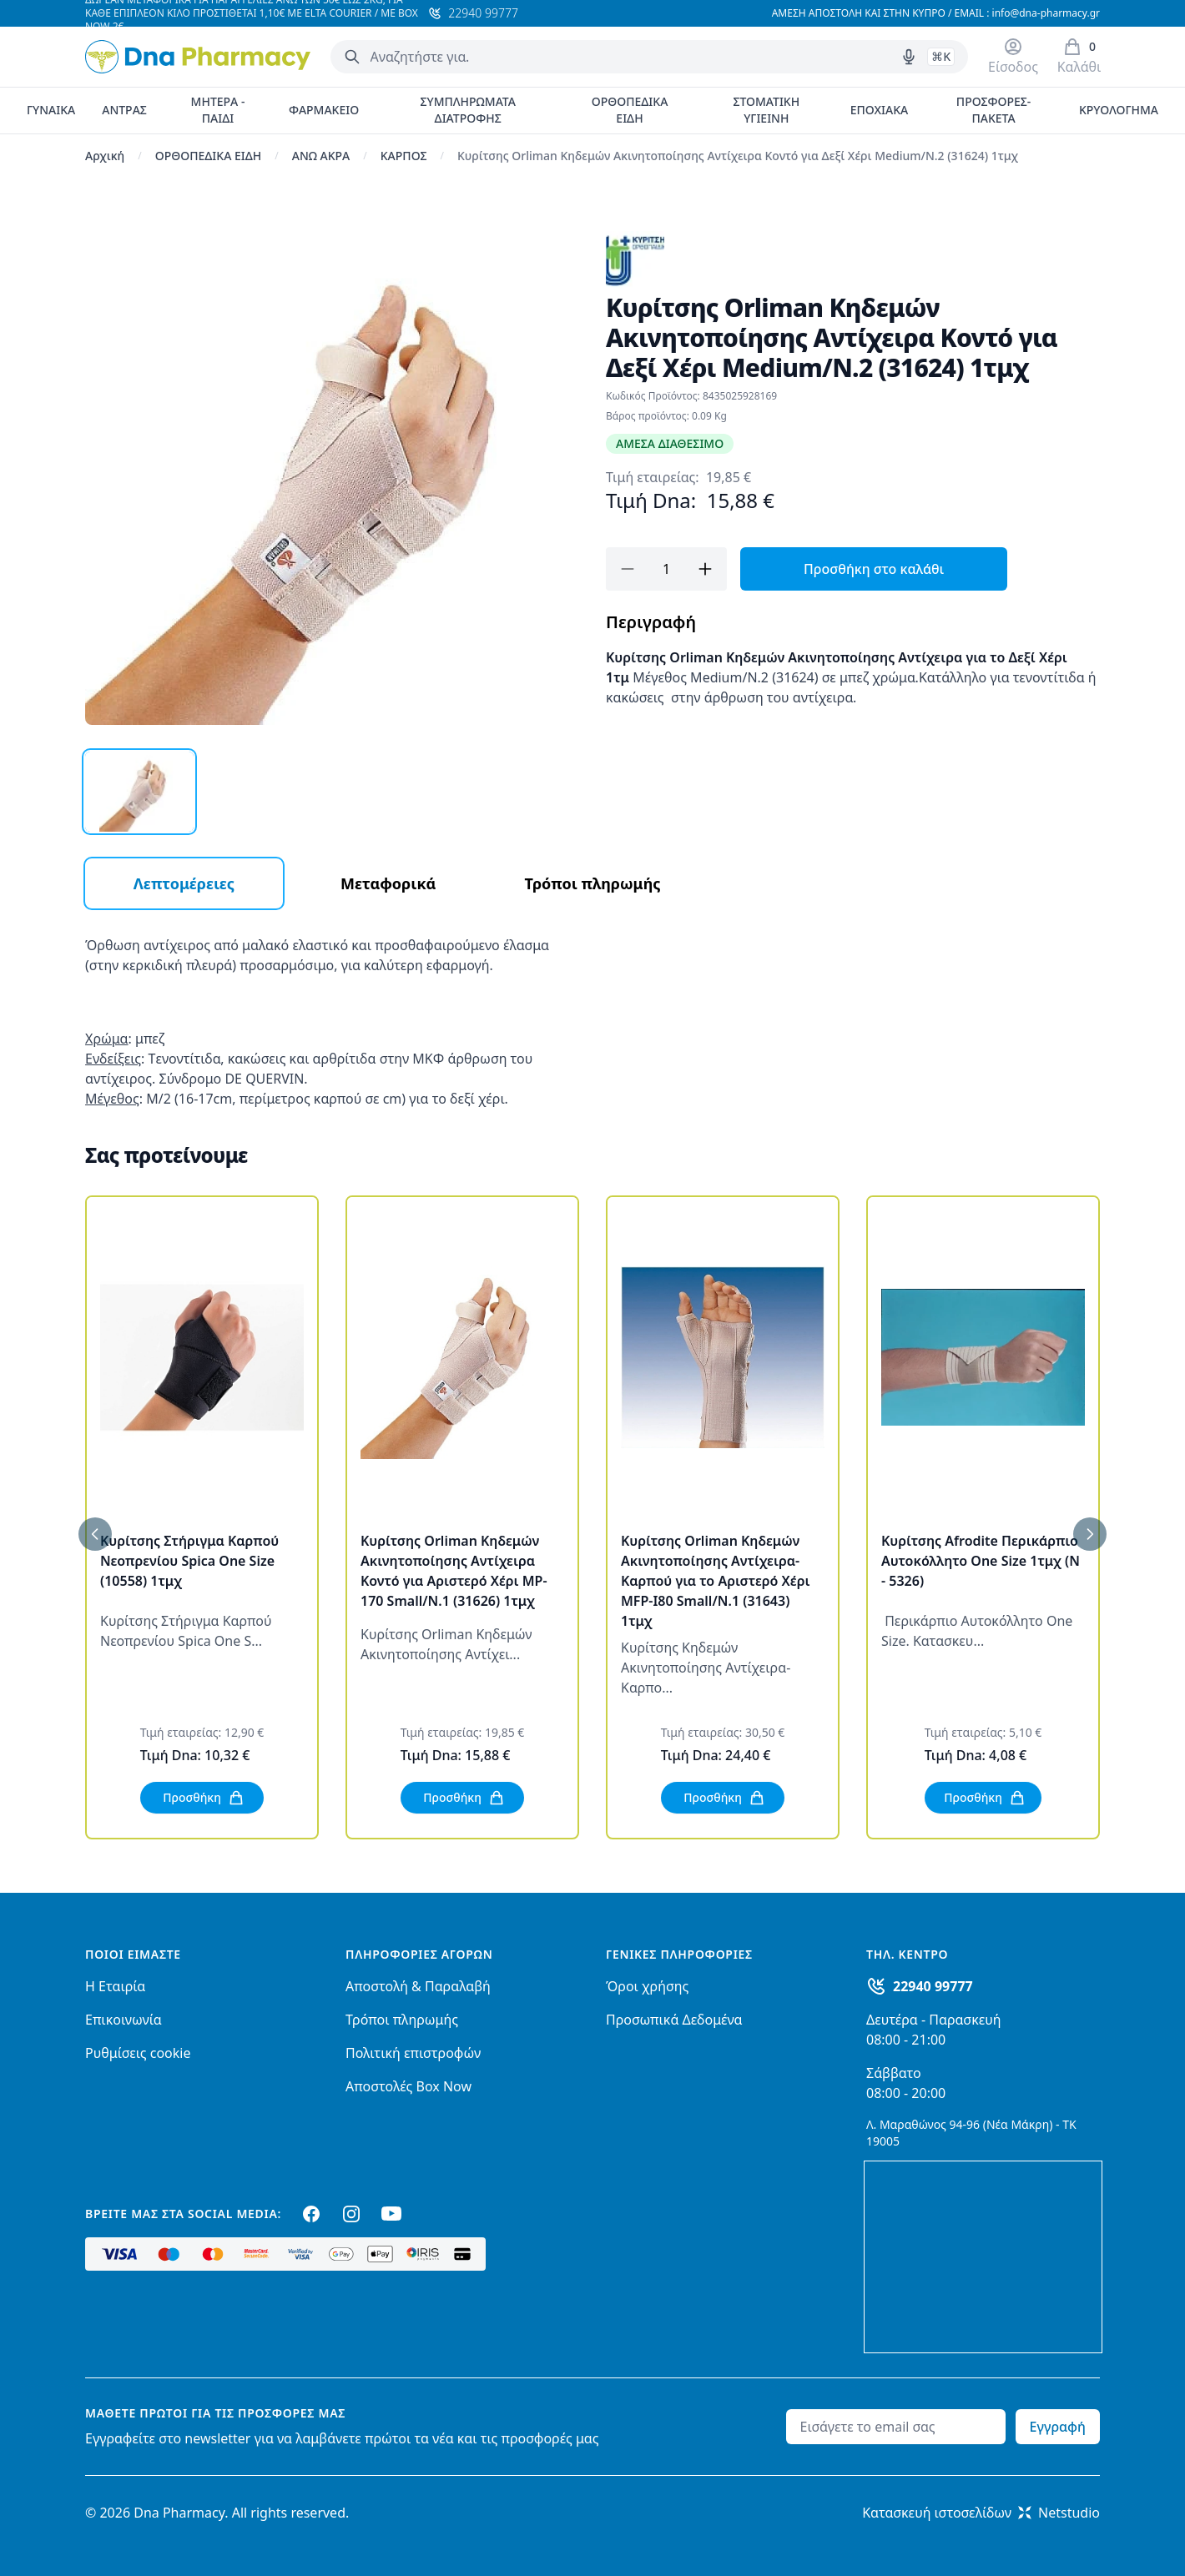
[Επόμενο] (1090, 1534)
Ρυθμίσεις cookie (137, 2053)
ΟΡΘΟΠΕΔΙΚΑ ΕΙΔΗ (630, 109)
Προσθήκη (204, 1797)
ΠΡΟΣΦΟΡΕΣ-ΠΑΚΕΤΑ (993, 109)
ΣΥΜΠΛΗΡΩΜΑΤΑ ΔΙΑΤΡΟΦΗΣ (467, 109)
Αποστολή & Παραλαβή (418, 1986)
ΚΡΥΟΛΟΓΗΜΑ (1118, 110)
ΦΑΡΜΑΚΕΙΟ (324, 110)
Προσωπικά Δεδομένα (674, 2019)
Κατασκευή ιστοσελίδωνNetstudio (981, 2512)
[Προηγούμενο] (95, 1534)
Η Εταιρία (115, 1986)
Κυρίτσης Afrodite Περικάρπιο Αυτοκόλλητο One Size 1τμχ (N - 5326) (980, 1561)
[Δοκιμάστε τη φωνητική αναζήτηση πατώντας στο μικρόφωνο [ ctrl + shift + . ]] (908, 57)
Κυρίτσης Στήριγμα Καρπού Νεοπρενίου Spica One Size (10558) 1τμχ (189, 1561)
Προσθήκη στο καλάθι (874, 569)
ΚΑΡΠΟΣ (404, 156)
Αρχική (104, 156)
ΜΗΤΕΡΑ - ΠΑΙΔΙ (218, 109)
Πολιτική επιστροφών (413, 2053)
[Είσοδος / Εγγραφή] (1013, 57)
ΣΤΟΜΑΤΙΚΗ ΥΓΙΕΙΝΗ (766, 109)
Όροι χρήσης (647, 1986)
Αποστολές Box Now (408, 2086)
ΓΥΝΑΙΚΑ (51, 110)
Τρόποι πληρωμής (401, 2019)
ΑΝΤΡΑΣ (124, 110)
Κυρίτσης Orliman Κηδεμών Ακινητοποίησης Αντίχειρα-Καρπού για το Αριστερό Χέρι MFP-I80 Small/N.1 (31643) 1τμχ (715, 1581)
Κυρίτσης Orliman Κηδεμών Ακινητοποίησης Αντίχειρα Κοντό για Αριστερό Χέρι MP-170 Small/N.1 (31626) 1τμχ (454, 1571)
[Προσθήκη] (705, 569)
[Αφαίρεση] (627, 569)
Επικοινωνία (123, 2019)
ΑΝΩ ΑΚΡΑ (321, 156)
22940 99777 (933, 1986)
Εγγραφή (1058, 2427)
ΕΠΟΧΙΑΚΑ (879, 110)
